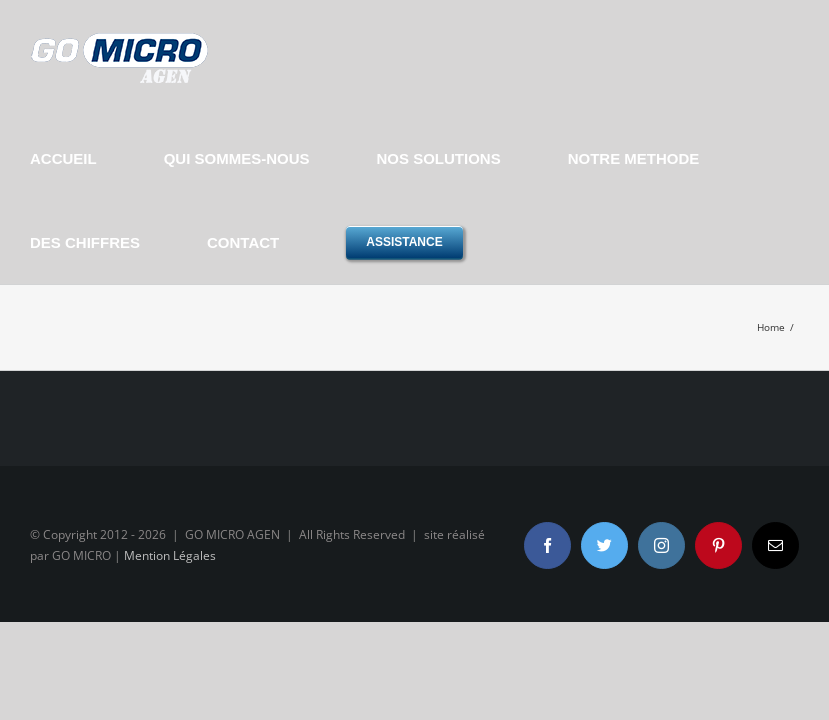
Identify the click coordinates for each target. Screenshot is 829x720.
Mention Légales (170, 555)
